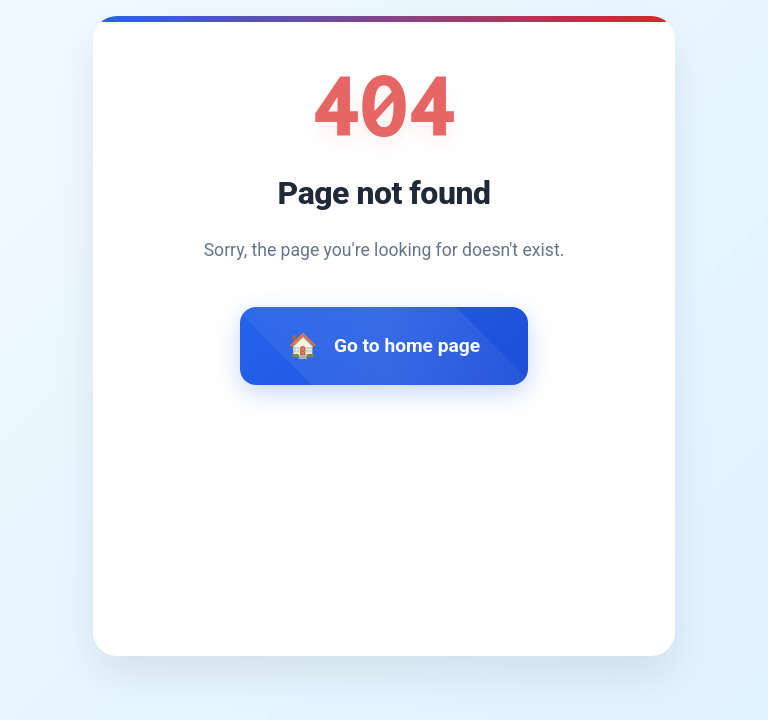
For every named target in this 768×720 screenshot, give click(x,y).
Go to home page (407, 345)
